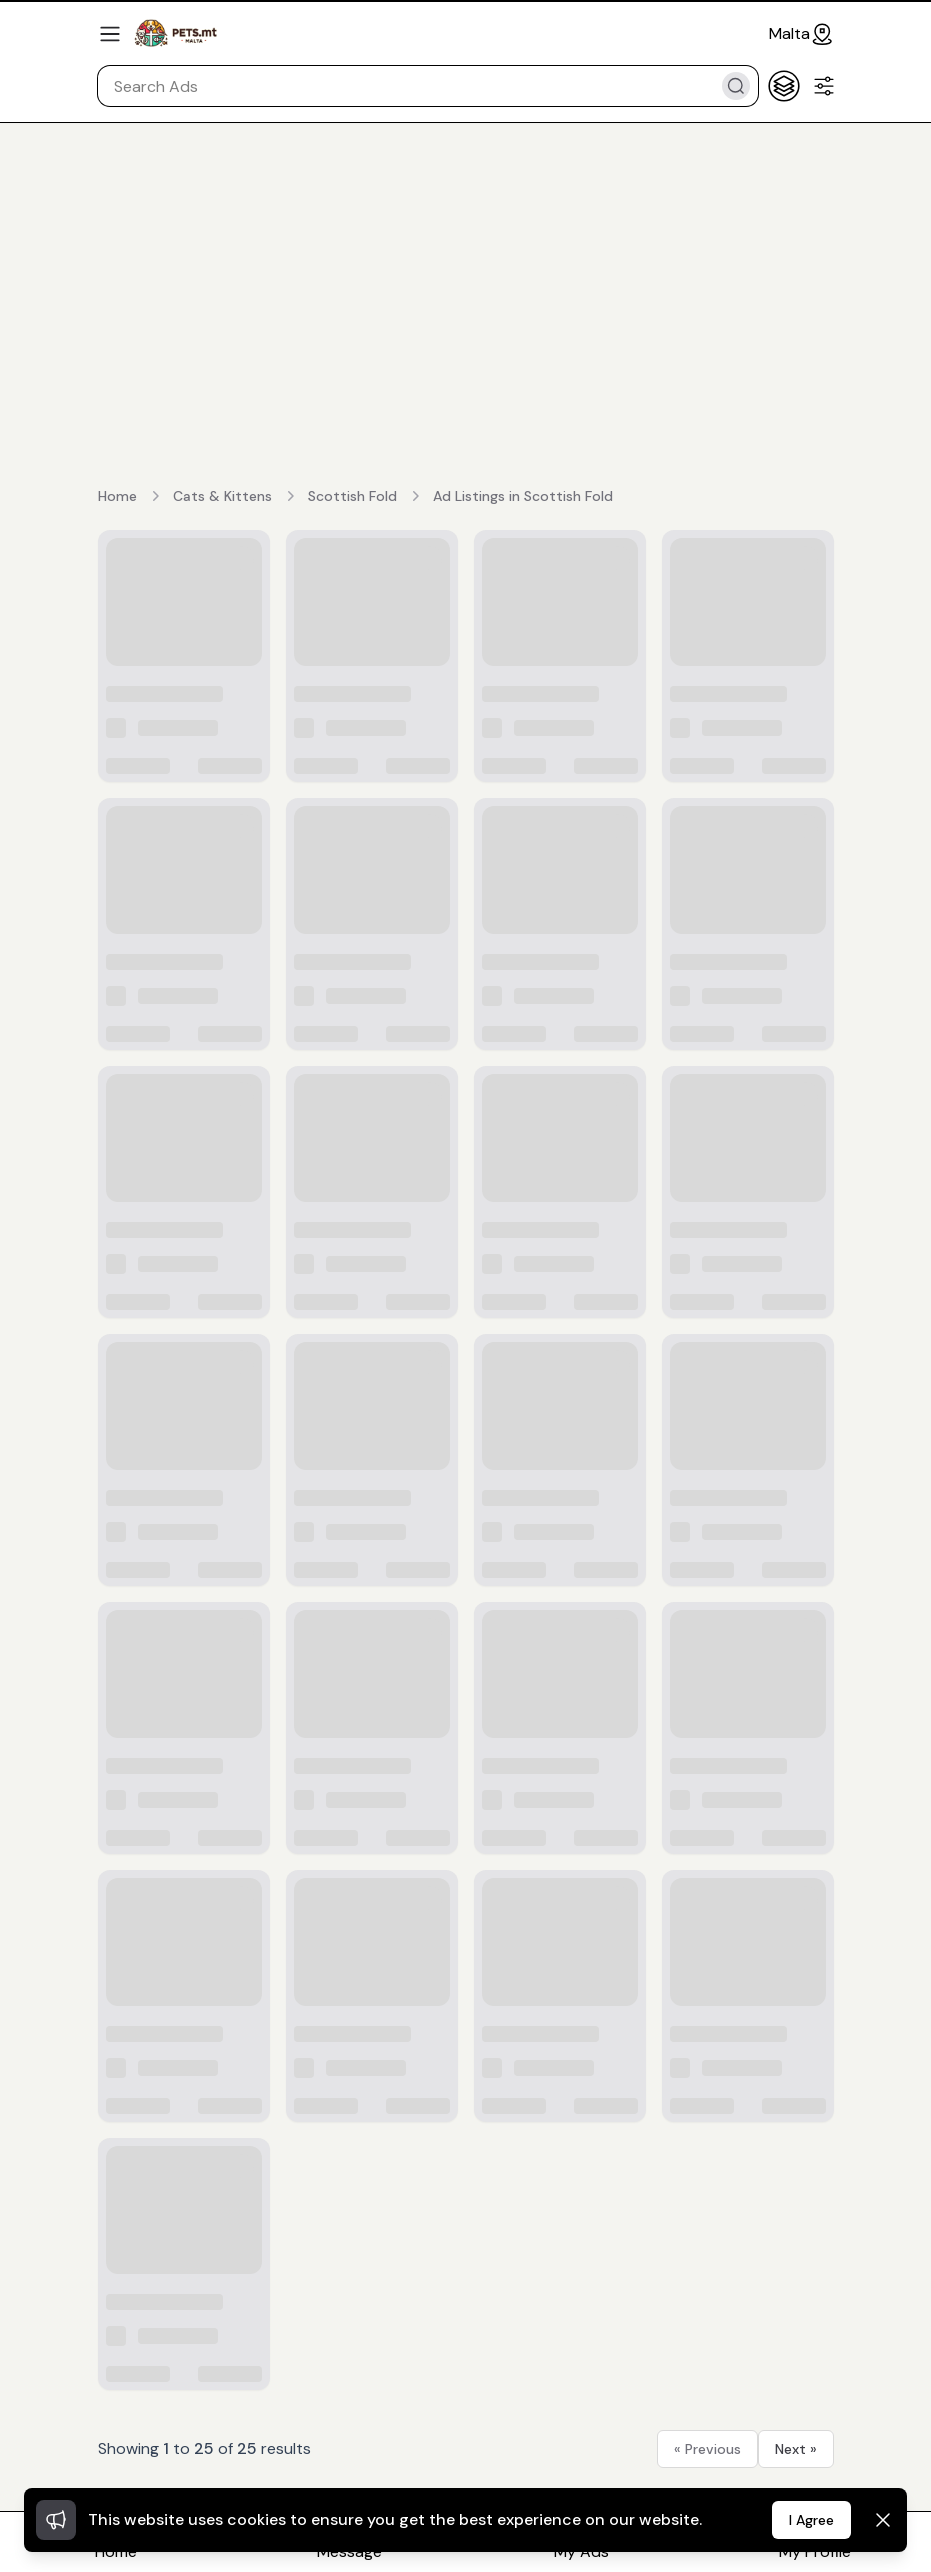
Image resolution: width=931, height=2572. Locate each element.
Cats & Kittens (222, 496)
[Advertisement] (465, 272)
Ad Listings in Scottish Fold (523, 496)
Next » (796, 2449)
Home (117, 496)
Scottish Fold (352, 496)
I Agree (811, 2520)
